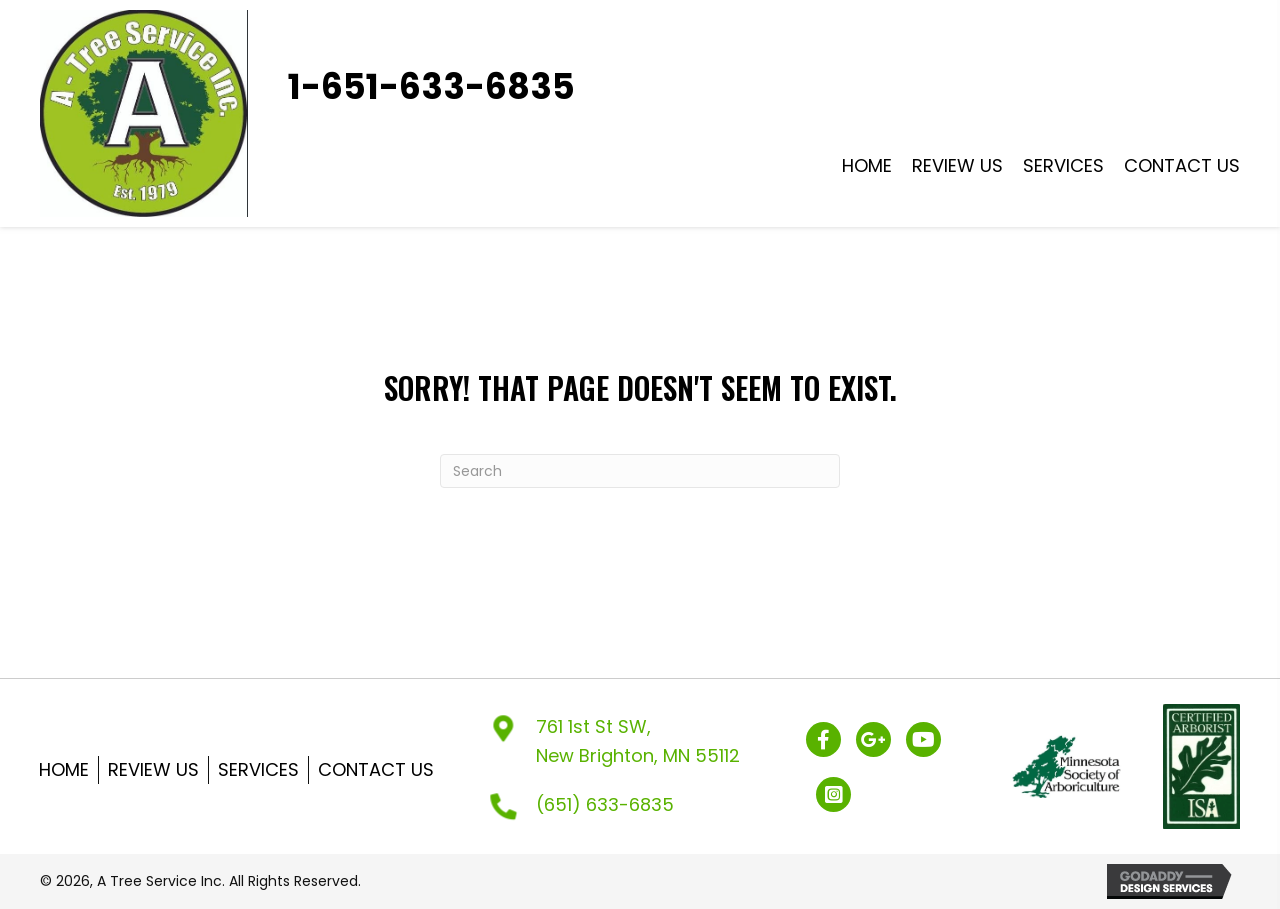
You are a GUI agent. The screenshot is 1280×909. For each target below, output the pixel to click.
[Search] (640, 471)
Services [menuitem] (258, 769)
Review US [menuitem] (153, 769)
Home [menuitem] (64, 769)
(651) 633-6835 (605, 804)
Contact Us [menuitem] (376, 769)
